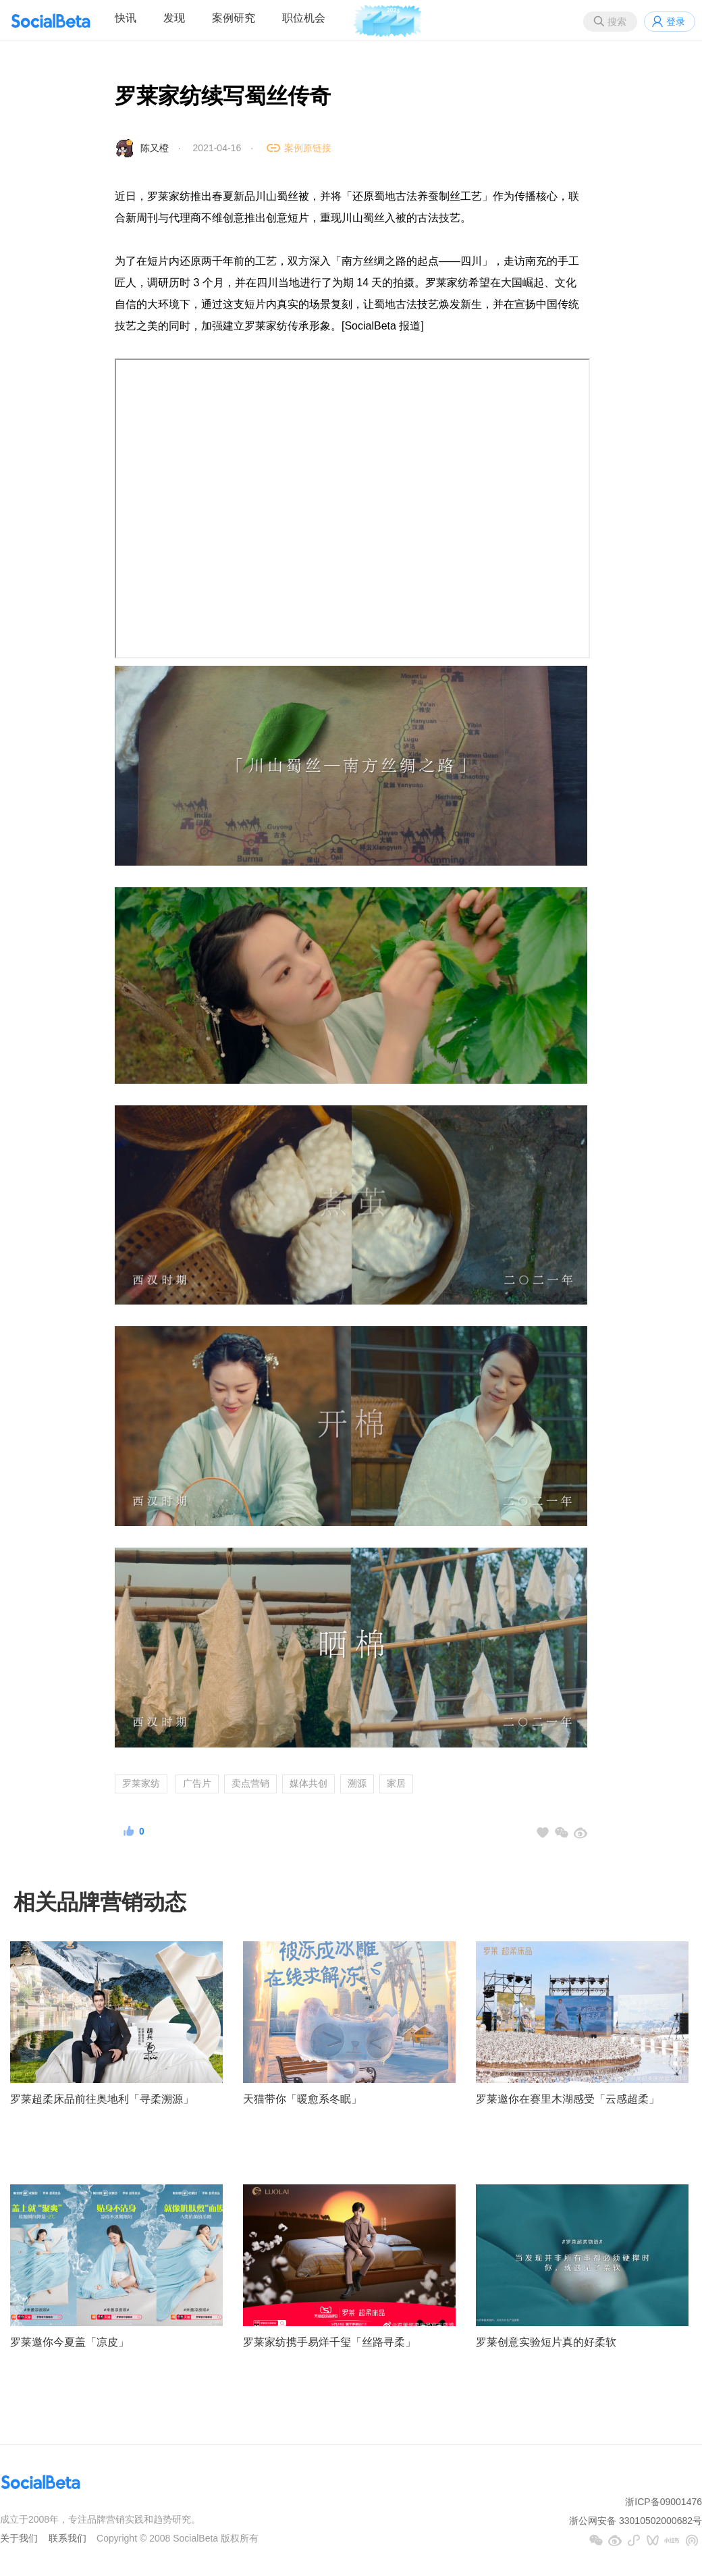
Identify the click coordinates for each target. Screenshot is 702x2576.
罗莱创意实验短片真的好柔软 (546, 2342)
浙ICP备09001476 (663, 2501)
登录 (675, 21)
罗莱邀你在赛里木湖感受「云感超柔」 (567, 2099)
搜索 (617, 21)
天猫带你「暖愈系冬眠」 (302, 2099)
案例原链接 (307, 147)
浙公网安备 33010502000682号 (635, 2520)
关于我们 (19, 2538)
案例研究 (233, 18)
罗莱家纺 (141, 1783)
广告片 (197, 1783)
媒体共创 (308, 1783)
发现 (174, 18)
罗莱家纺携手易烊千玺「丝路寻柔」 (329, 2342)
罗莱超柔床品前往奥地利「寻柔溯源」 (102, 2099)
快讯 (125, 18)
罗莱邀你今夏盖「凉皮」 (69, 2342)
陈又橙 (154, 147)
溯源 (357, 1783)
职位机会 (303, 18)
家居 (396, 1783)
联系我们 (67, 2538)
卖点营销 (250, 1783)
